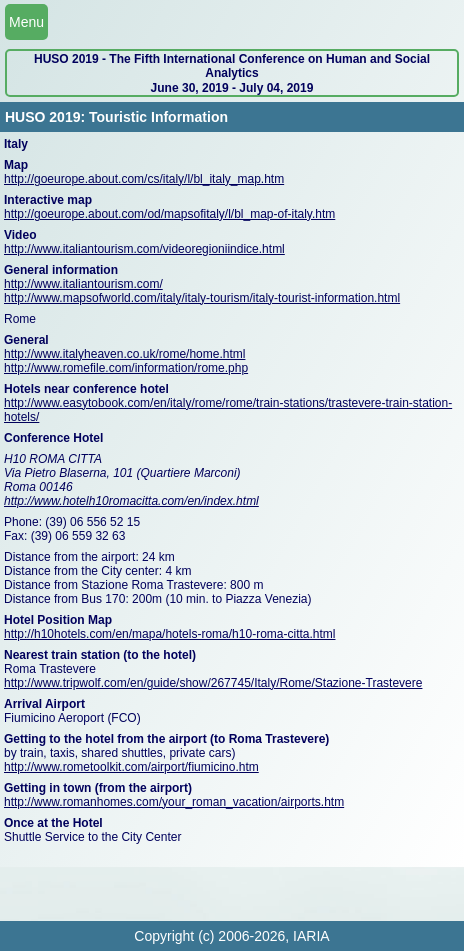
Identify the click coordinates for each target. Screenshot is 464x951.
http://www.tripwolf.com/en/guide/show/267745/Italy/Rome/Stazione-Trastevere (213, 683)
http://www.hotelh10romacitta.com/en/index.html (131, 501)
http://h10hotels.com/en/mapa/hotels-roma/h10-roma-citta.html (170, 634)
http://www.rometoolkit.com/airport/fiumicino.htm (131, 767)
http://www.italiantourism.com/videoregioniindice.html (144, 249)
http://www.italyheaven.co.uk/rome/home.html (124, 354)
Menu (26, 22)
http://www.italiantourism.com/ (83, 284)
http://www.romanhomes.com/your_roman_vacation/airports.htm (174, 802)
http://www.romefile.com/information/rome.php (126, 368)
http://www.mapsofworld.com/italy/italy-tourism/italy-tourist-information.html (202, 298)
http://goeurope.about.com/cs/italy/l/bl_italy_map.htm (144, 179)
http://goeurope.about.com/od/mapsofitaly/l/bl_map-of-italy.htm (169, 214)
